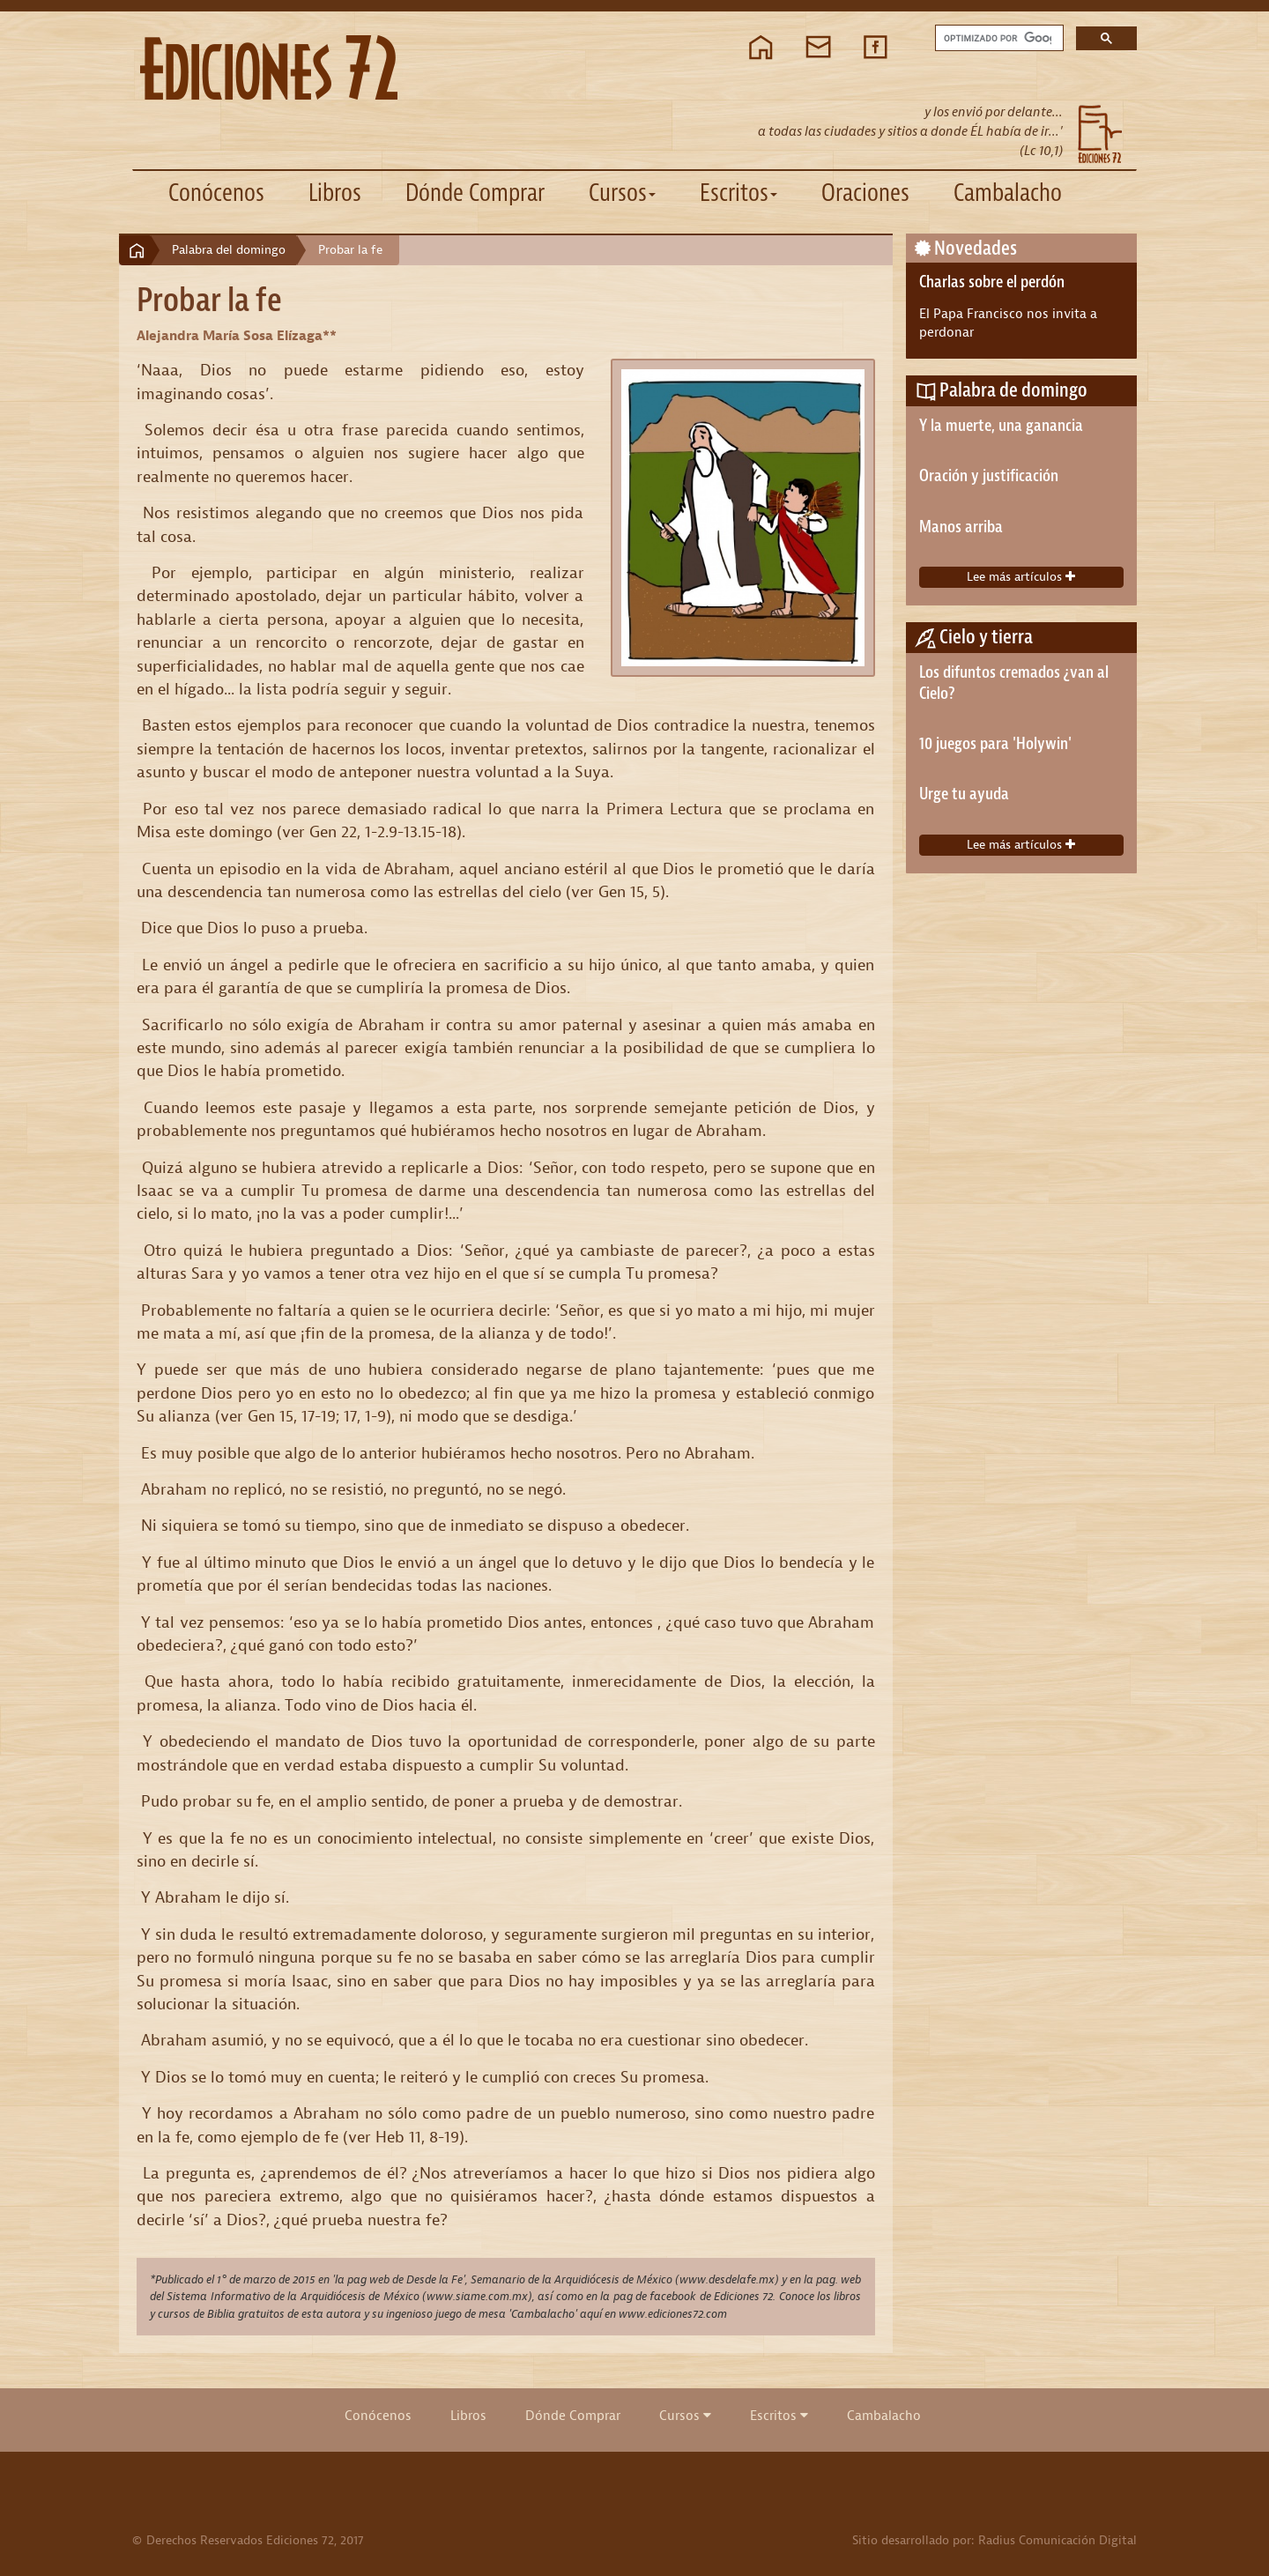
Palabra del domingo (229, 249)
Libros (334, 192)
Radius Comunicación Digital (1057, 2540)
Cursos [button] (622, 192)
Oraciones (865, 192)
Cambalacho (1008, 192)
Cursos (685, 2415)
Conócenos (216, 192)
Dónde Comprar (475, 192)
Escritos (779, 2415)
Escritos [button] (738, 192)
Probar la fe (350, 249)
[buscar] (997, 38)
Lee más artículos (1021, 576)
